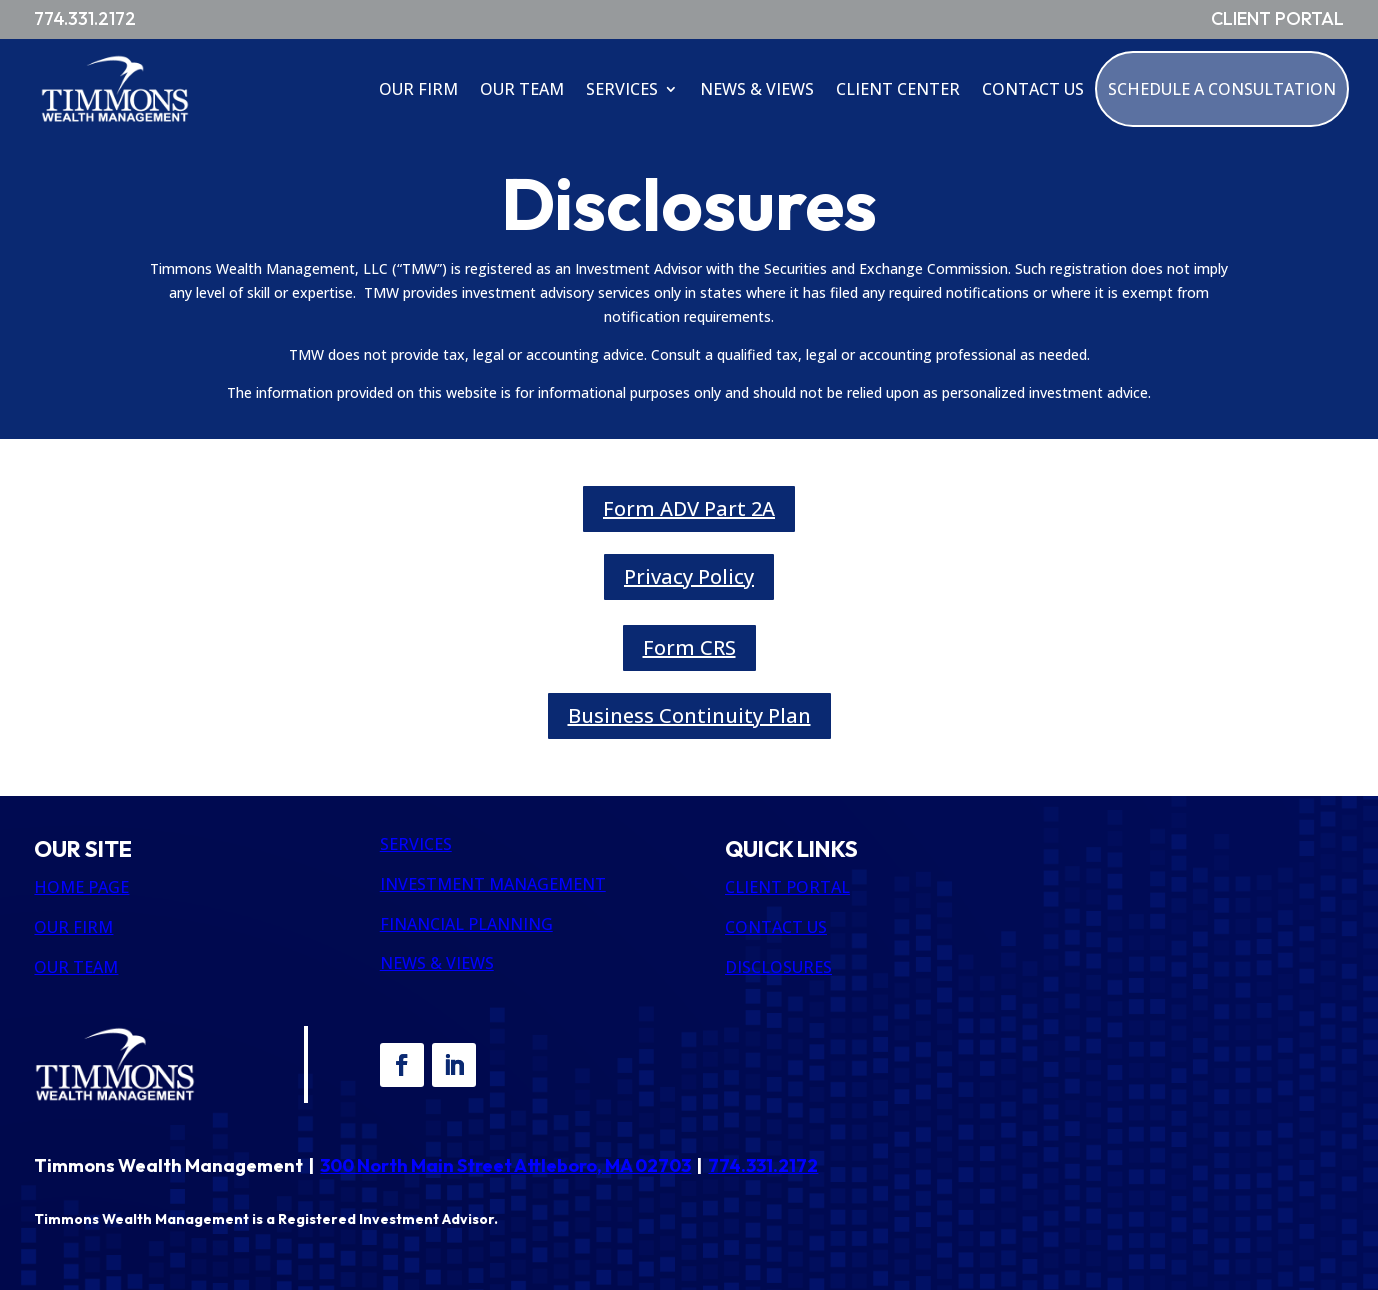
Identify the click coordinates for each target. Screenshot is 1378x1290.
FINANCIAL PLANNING (466, 924)
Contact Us (1033, 89)
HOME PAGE (81, 887)
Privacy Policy (689, 576)
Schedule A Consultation (1222, 89)
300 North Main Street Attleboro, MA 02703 (505, 1165)
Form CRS (689, 647)
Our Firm (418, 89)
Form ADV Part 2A (689, 508)
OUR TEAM (76, 967)
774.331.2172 (763, 1165)
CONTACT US (776, 927)
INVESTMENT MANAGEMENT (493, 884)
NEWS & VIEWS (437, 963)
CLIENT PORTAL (787, 887)
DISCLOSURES (778, 967)
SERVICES (416, 844)
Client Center (898, 89)
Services (622, 89)
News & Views (757, 89)
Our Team (522, 89)
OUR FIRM (73, 927)
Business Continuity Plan (689, 715)
